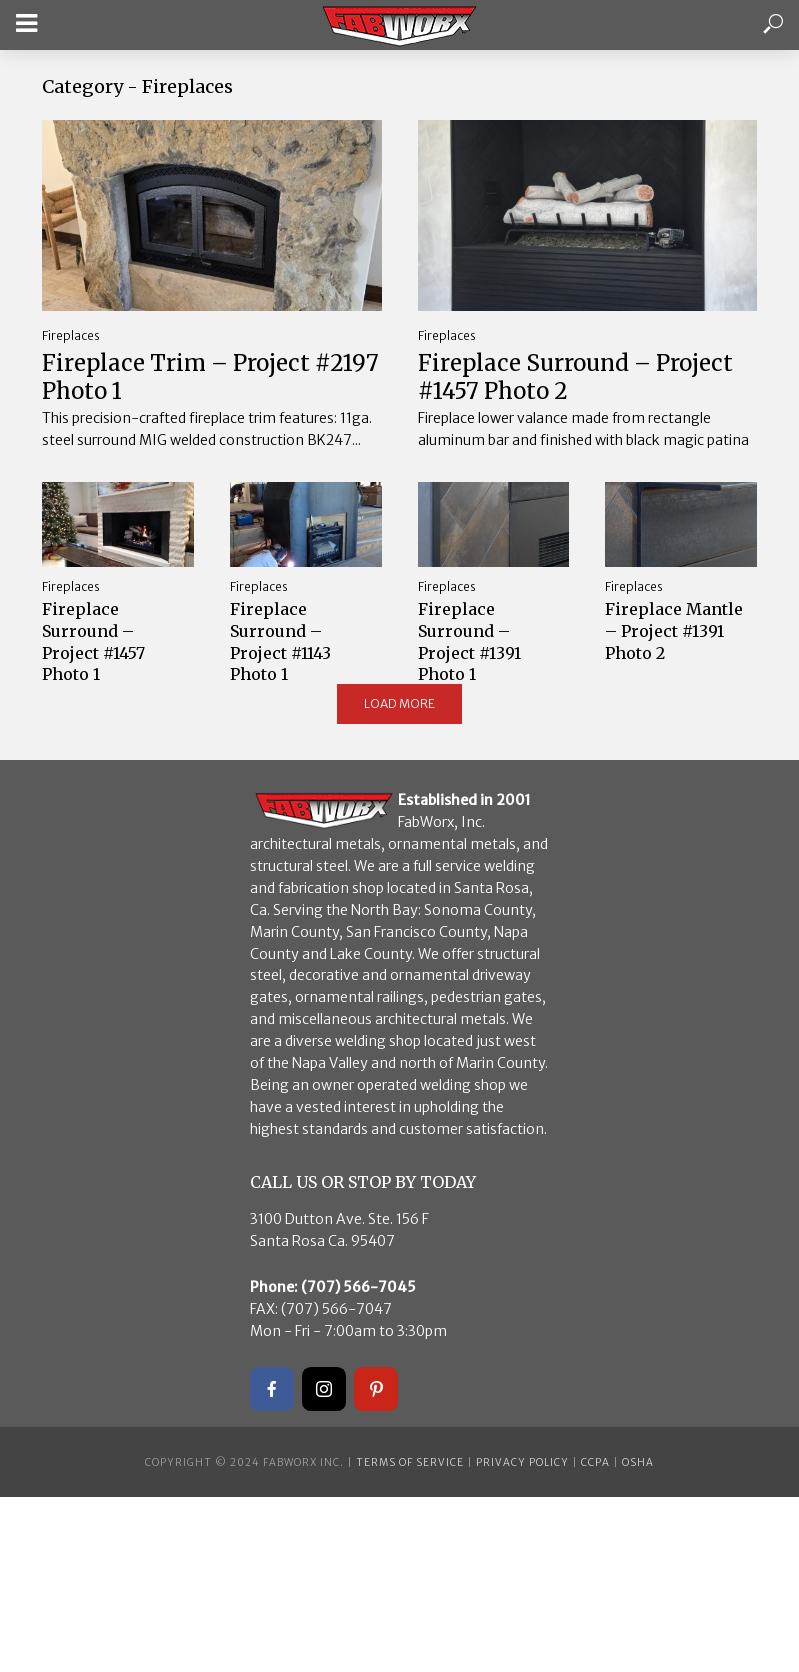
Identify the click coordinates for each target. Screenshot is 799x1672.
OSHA (638, 1462)
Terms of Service (410, 1462)
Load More (399, 703)
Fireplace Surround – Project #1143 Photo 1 (280, 641)
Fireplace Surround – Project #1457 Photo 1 (93, 641)
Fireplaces (71, 335)
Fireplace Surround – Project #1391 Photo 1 (469, 641)
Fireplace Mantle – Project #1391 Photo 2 (674, 630)
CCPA (595, 1462)
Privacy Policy (522, 1462)
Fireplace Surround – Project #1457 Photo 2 (575, 377)
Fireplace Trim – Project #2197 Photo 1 (210, 377)
